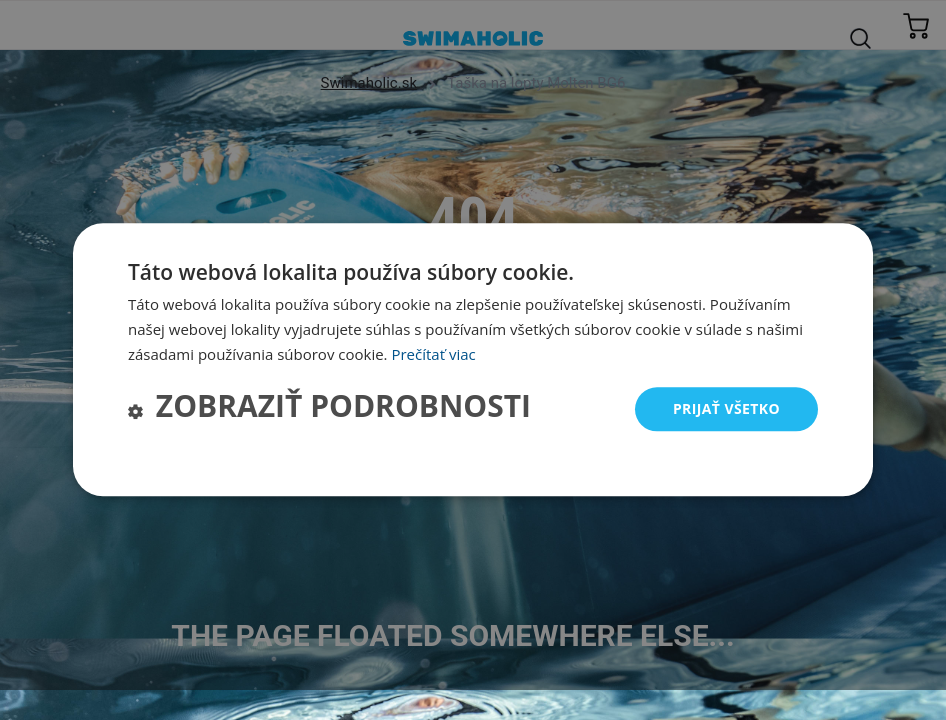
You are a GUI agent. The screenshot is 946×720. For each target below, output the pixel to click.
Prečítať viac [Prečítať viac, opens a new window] (433, 354)
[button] (329, 409)
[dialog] (473, 359)
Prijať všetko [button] (726, 408)
